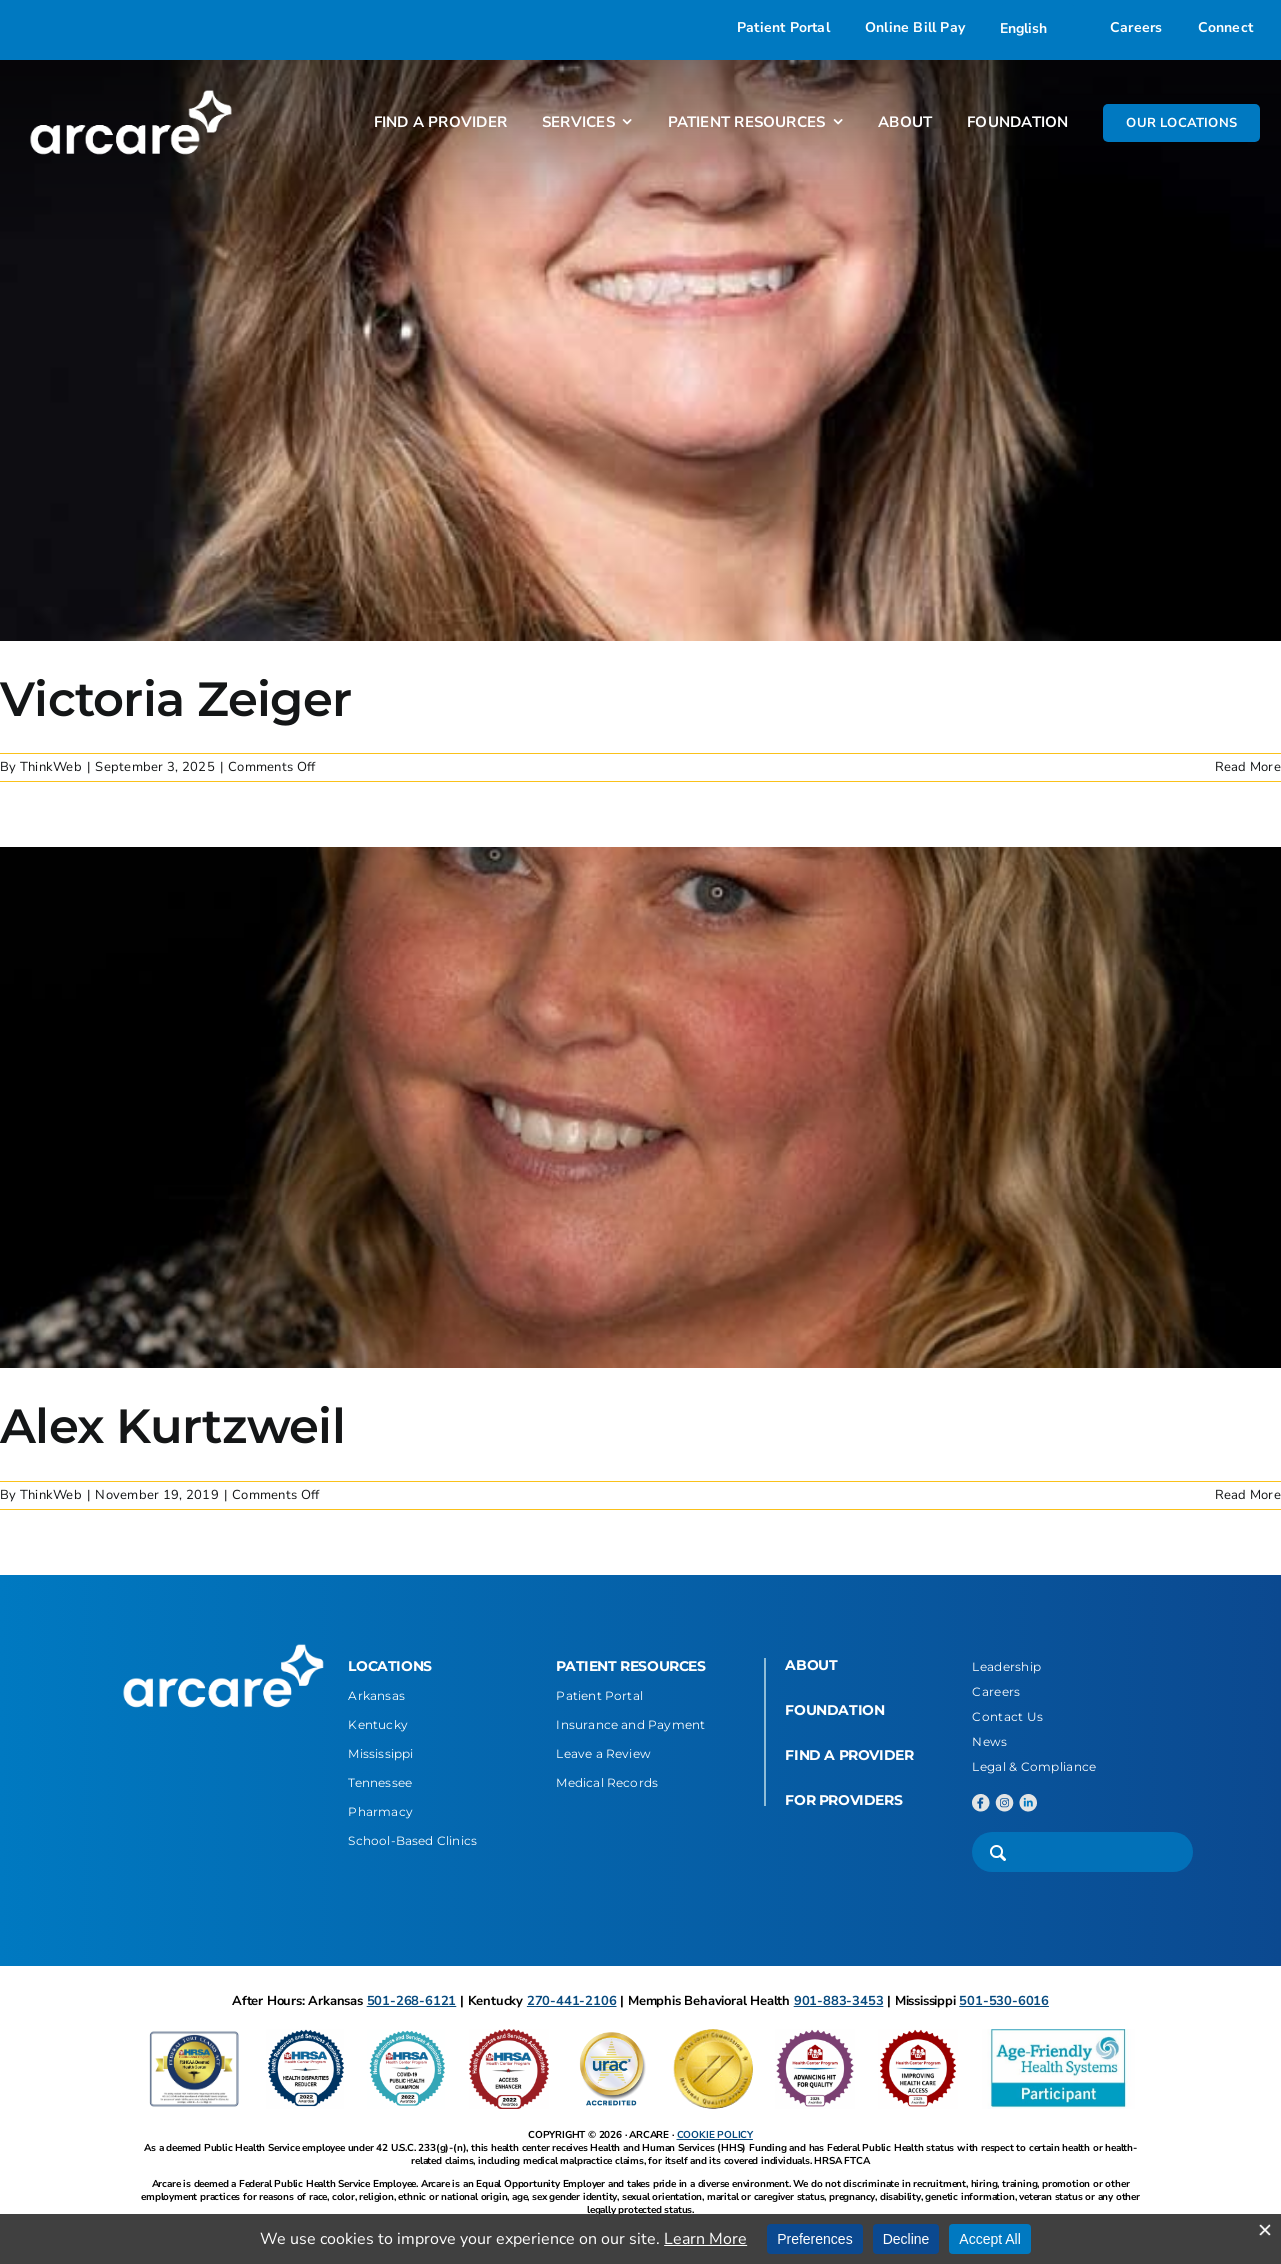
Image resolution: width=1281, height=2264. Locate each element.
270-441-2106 (572, 2001)
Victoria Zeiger (175, 699)
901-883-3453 (839, 2001)
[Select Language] (1037, 28)
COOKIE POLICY (715, 2135)
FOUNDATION (834, 1710)
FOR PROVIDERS (843, 1800)
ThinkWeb (51, 767)
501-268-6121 (412, 2001)
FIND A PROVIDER (849, 1755)
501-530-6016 (1004, 2001)
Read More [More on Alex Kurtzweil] (1248, 1495)
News (989, 1741)
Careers (996, 1691)
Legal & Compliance (1034, 1766)
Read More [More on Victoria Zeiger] (1248, 767)
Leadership (1006, 1666)
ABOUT (811, 1665)
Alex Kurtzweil (172, 1426)
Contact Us (1007, 1716)
